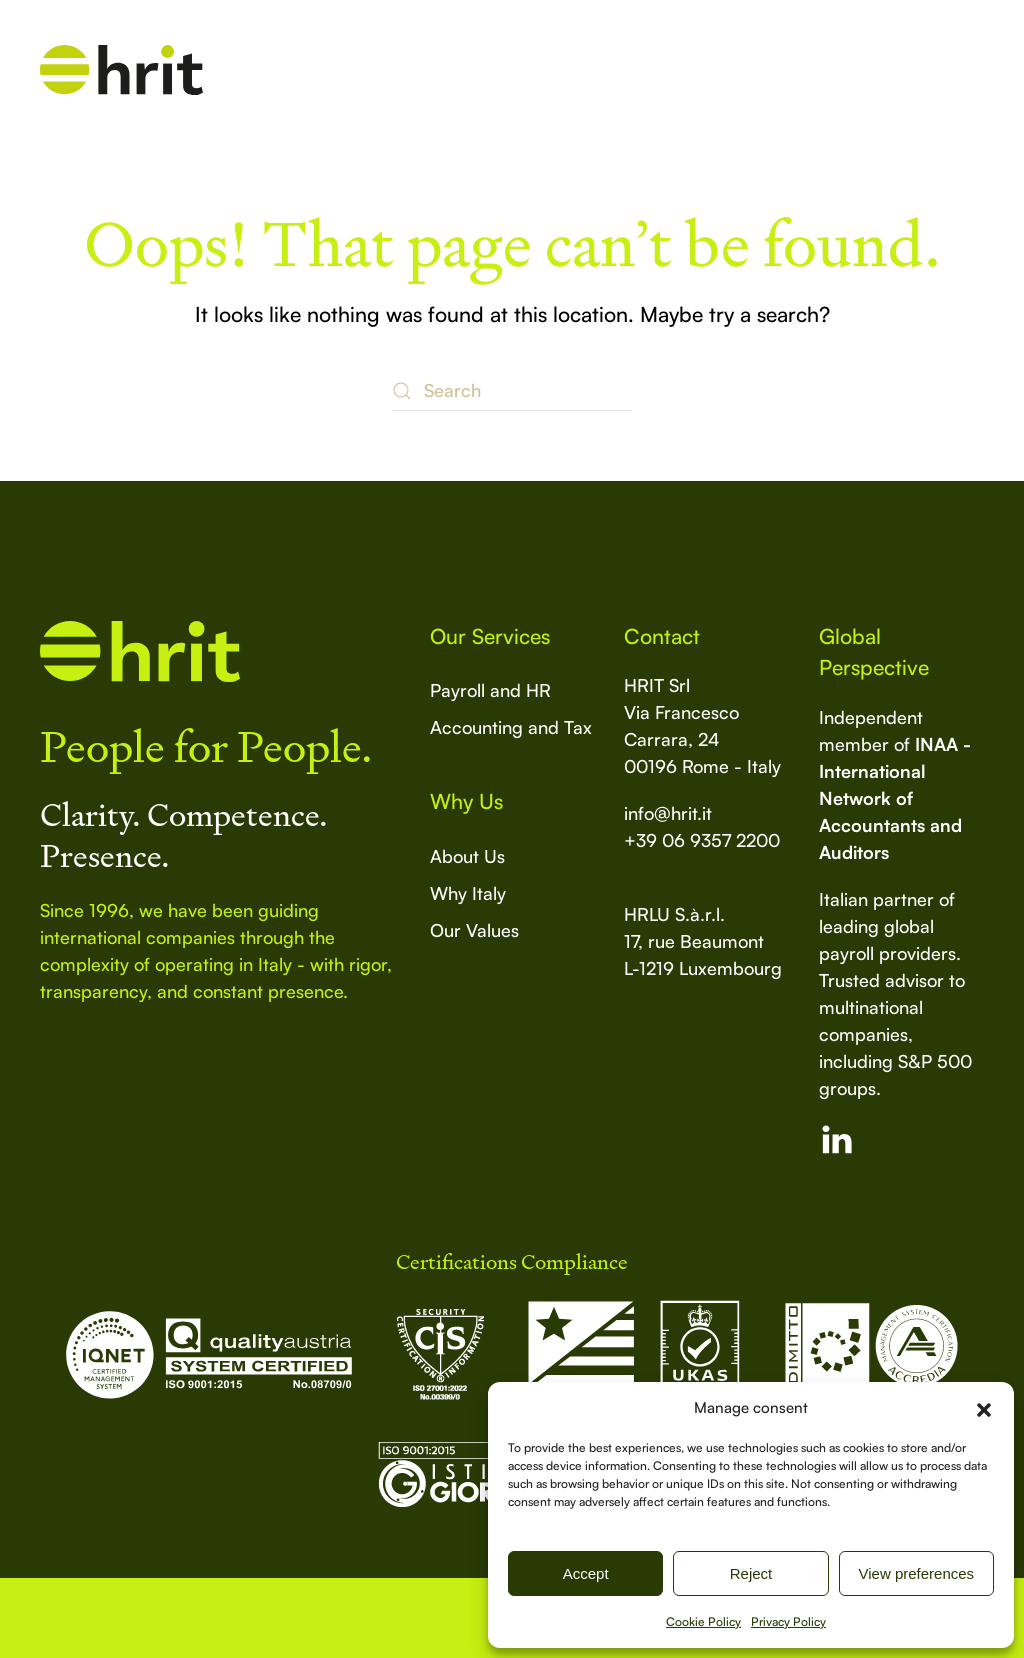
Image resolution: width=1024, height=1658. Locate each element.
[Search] (512, 391)
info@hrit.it (668, 813)
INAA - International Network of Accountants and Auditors (895, 798)
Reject (751, 1573)
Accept (586, 1573)
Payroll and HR (490, 690)
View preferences (917, 1573)
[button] (984, 1408)
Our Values (474, 930)
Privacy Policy (788, 1621)
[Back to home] (121, 70)
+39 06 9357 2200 (702, 840)
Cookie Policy (703, 1621)
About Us (467, 856)
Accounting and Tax (511, 727)
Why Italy (468, 893)
